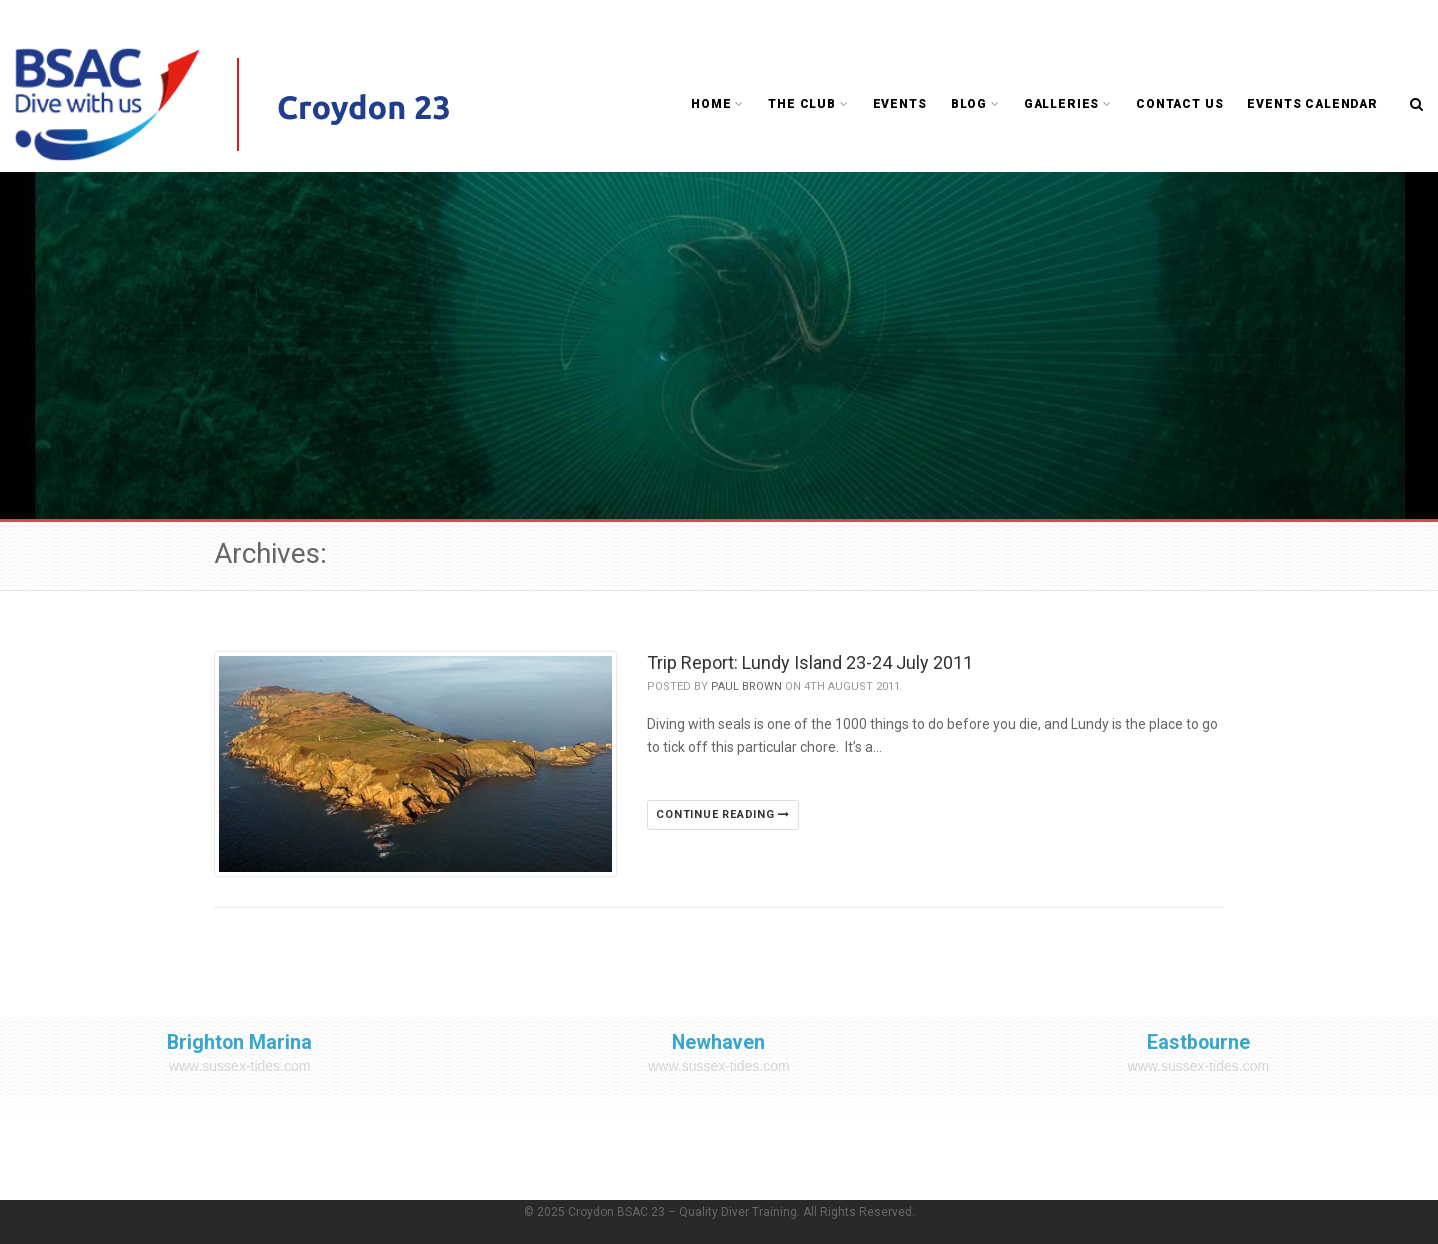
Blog (975, 104)
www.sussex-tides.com (240, 1066)
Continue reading (723, 814)
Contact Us (1179, 104)
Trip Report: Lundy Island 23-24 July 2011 (810, 662)
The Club (808, 104)
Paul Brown (746, 686)
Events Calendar (1312, 104)
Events (900, 104)
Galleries (1068, 104)
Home (717, 104)
